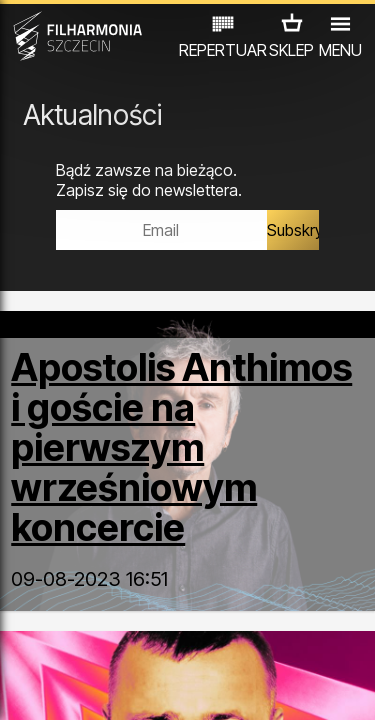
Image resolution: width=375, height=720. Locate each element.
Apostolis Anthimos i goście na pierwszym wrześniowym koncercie (181, 447)
